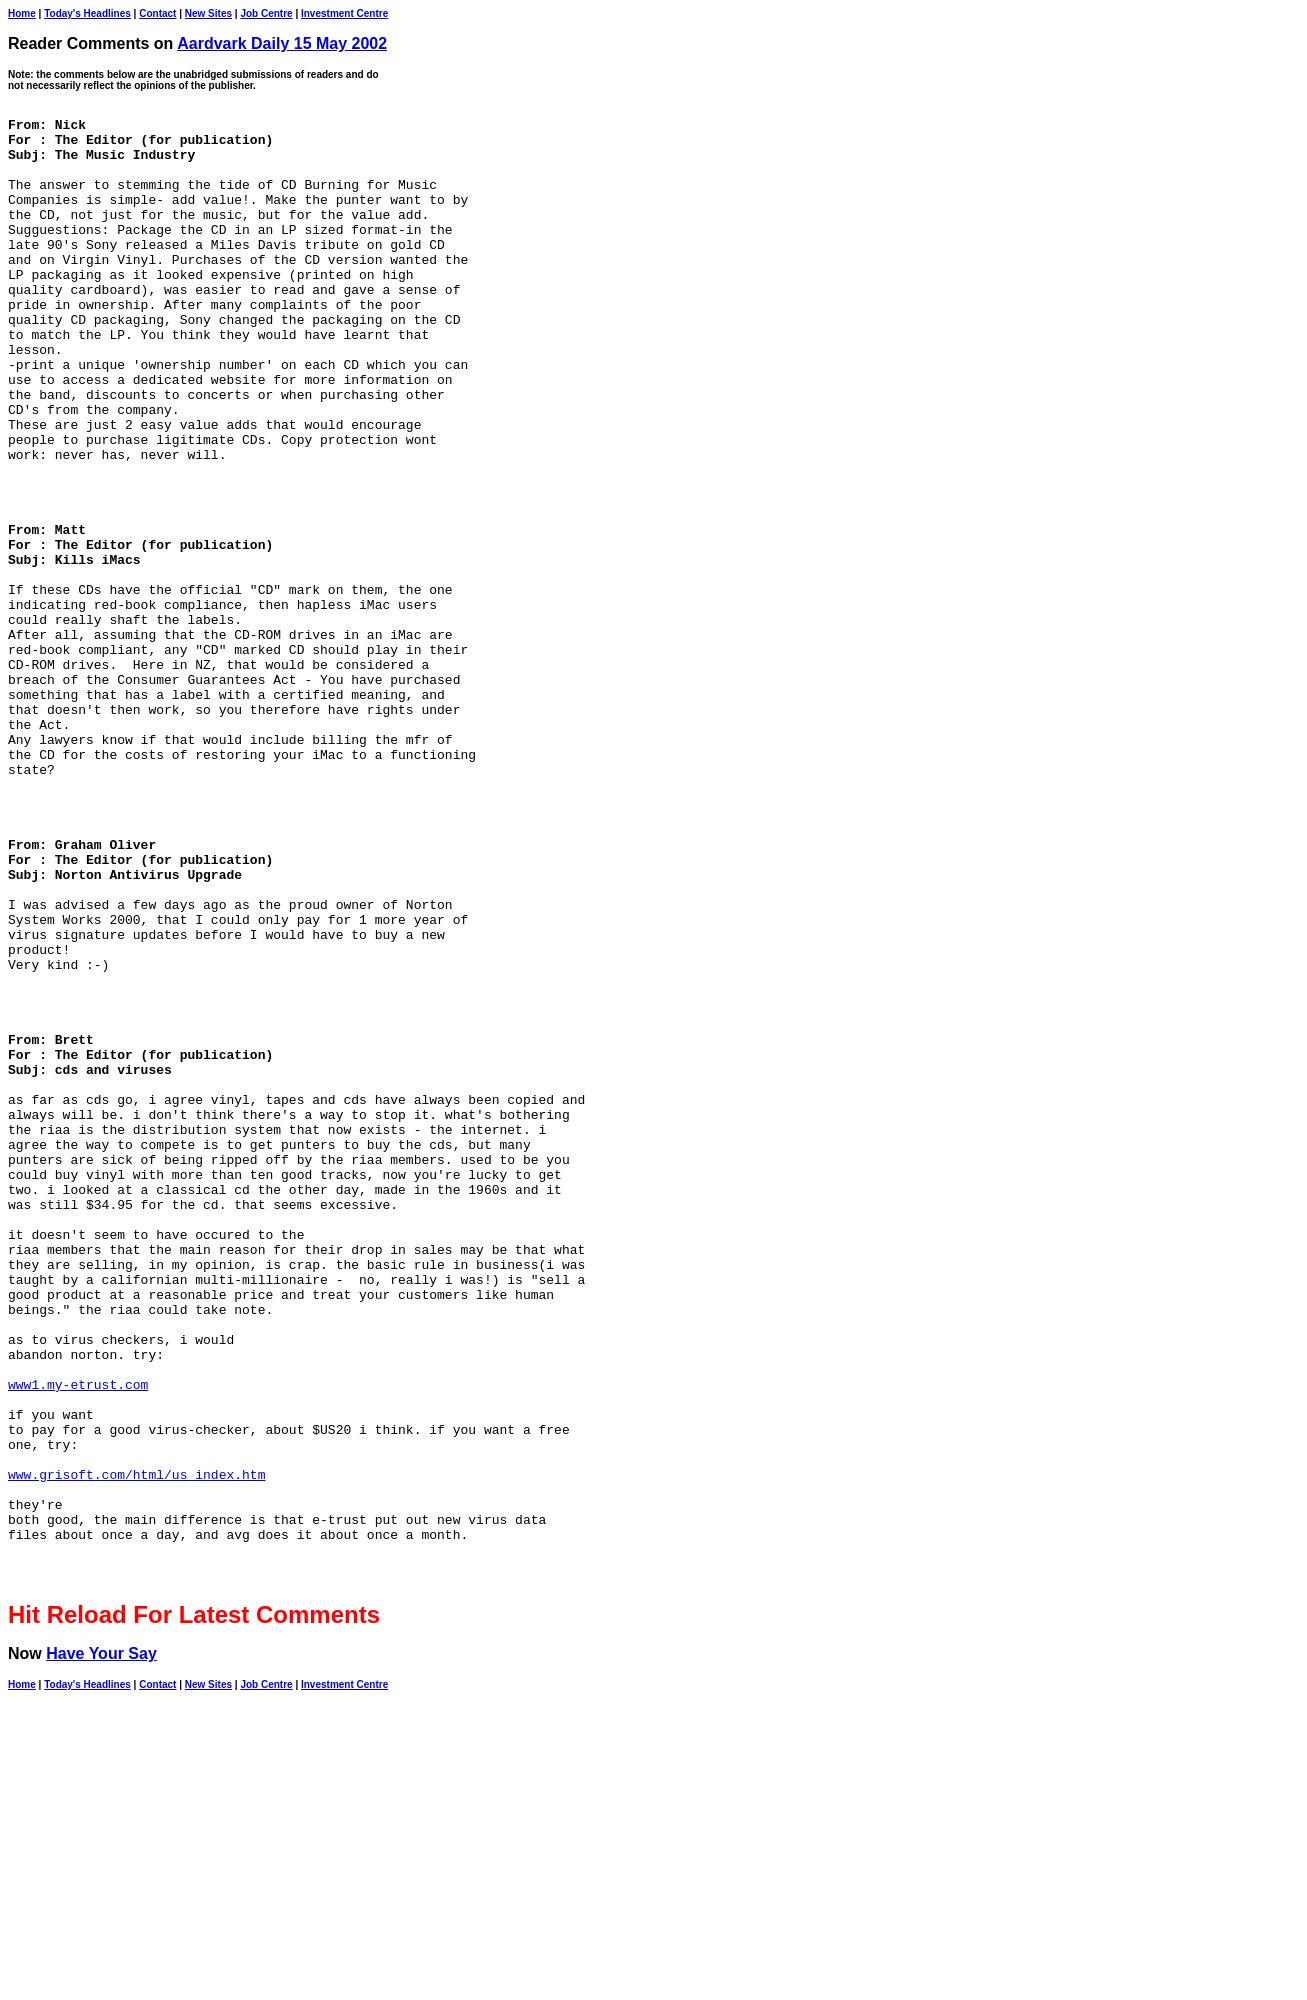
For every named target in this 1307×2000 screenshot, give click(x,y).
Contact (157, 13)
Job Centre (266, 13)
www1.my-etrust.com (78, 1639)
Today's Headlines (87, 13)
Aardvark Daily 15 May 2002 (282, 43)
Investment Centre (344, 13)
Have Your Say (101, 1947)
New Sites (208, 13)
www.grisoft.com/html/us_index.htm (136, 1747)
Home (22, 13)
